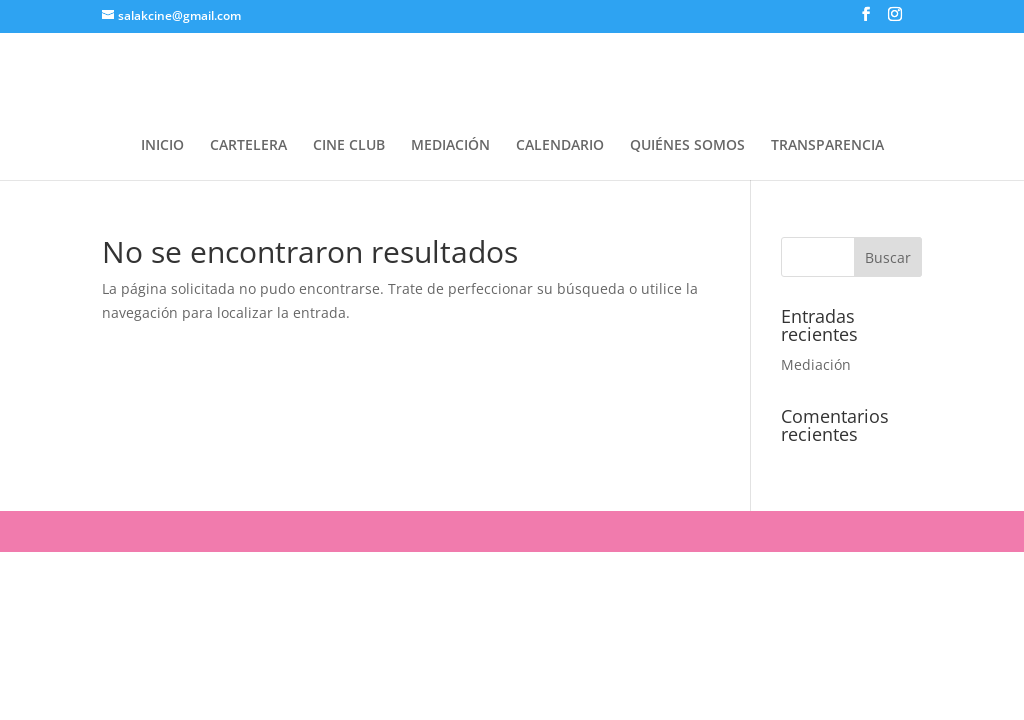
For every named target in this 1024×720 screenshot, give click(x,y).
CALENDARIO (560, 146)
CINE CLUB (349, 146)
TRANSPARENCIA (827, 146)
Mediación (816, 364)
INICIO (162, 146)
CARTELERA (248, 146)
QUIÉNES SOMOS (687, 146)
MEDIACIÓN (450, 146)
